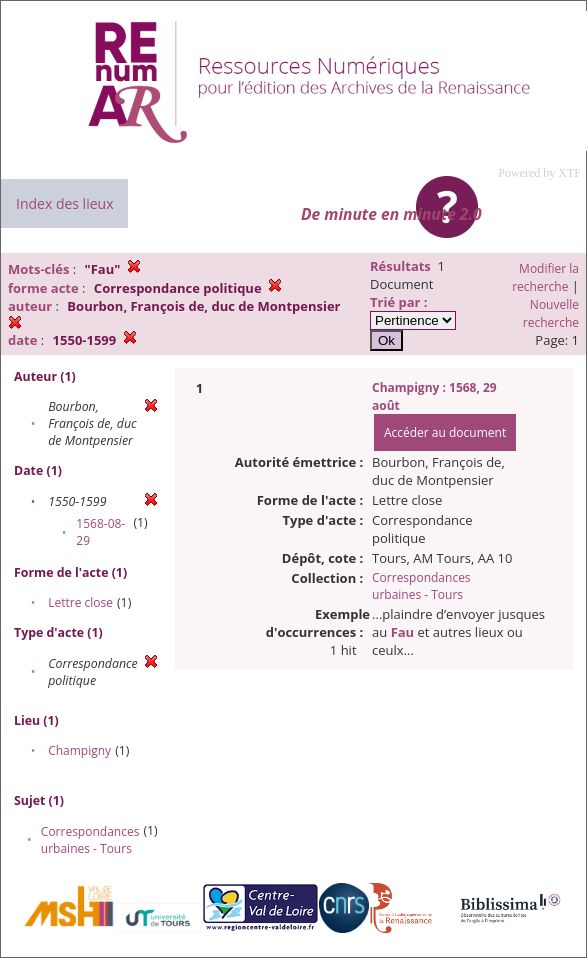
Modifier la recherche (545, 277)
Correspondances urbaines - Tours (90, 840)
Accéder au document (445, 432)
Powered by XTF (539, 173)
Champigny (79, 750)
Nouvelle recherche (551, 313)
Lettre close (80, 602)
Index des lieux (64, 203)
